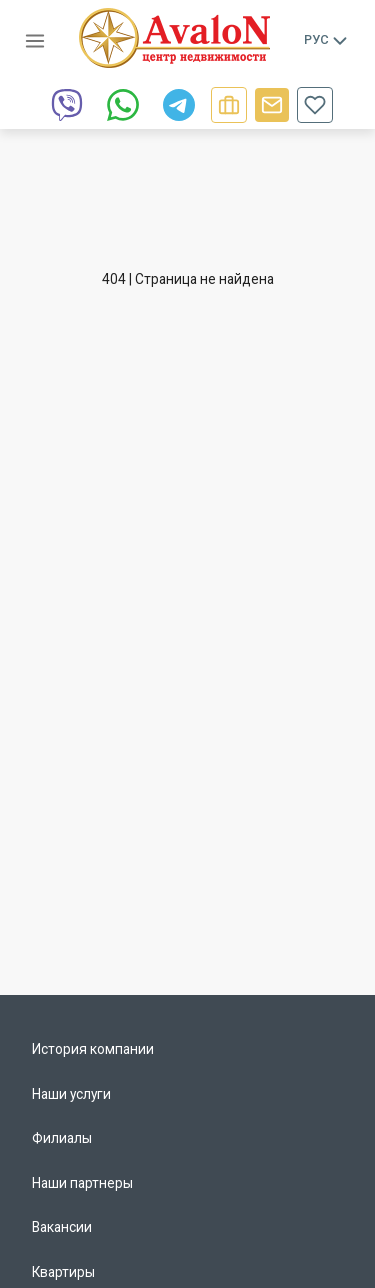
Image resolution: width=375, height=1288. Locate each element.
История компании (93, 1049)
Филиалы (62, 1138)
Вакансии (62, 1227)
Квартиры (63, 1272)
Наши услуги (71, 1094)
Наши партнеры (82, 1183)
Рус (327, 40)
